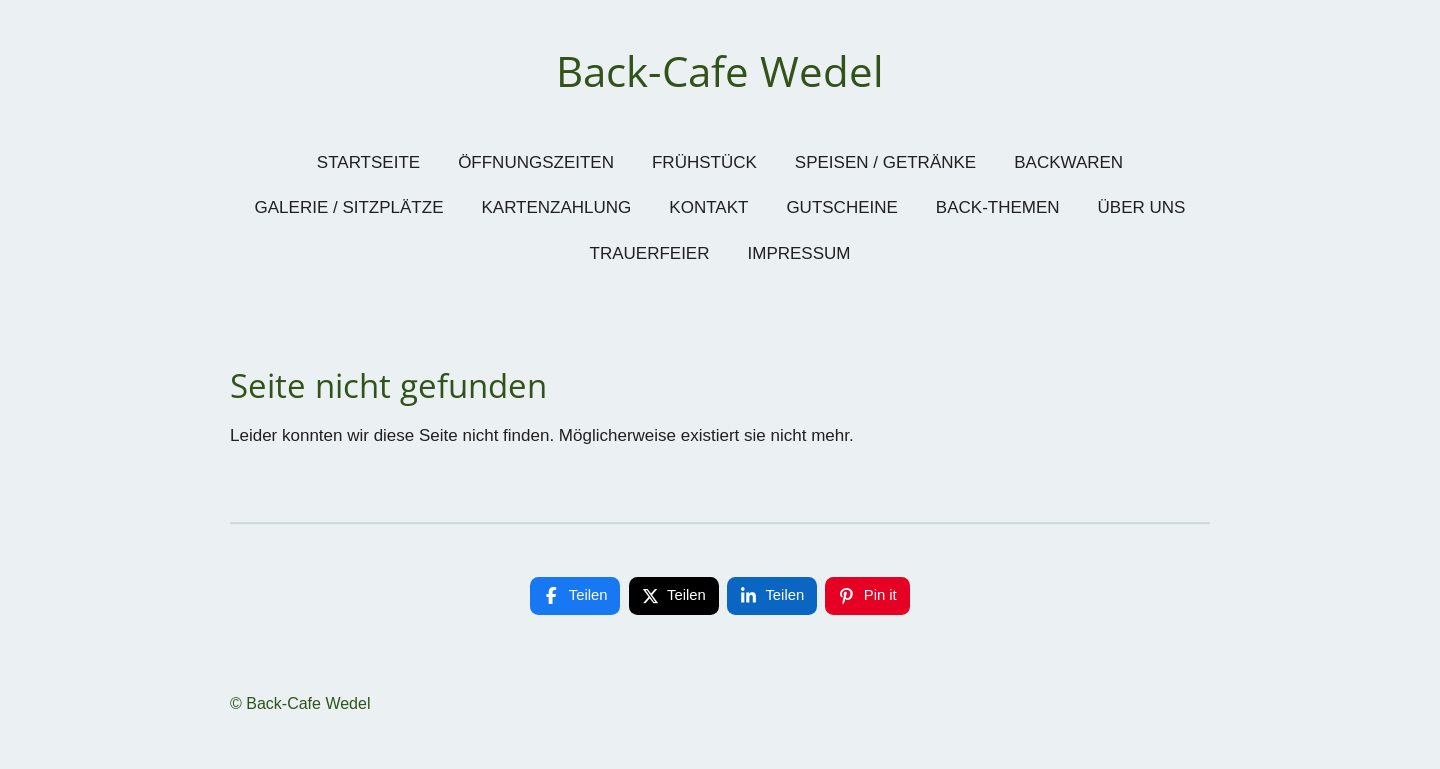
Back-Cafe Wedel (720, 70)
